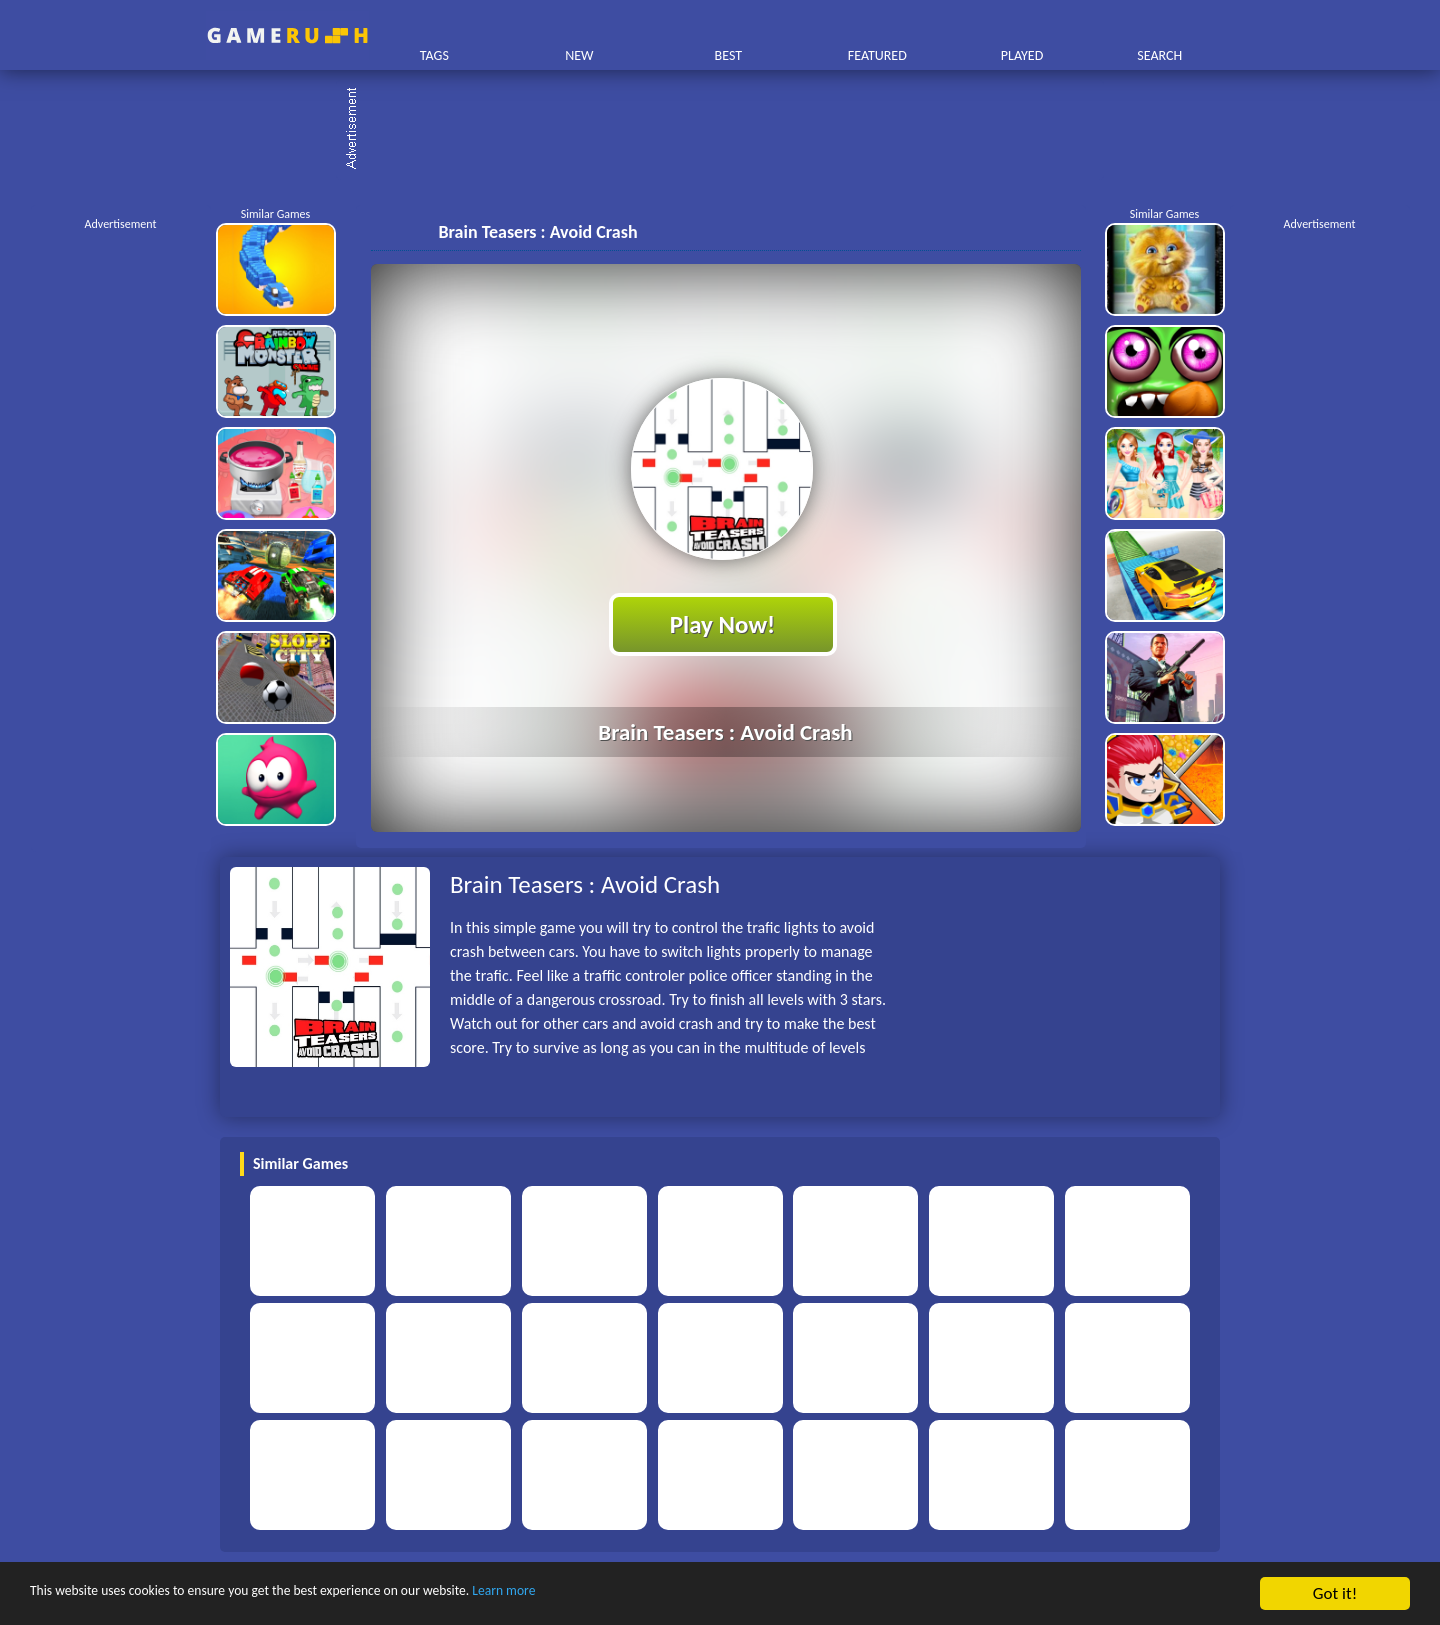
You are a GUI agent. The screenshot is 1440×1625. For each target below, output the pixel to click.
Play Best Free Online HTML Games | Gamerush (287, 35)
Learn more (624, 1594)
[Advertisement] (730, 130)
